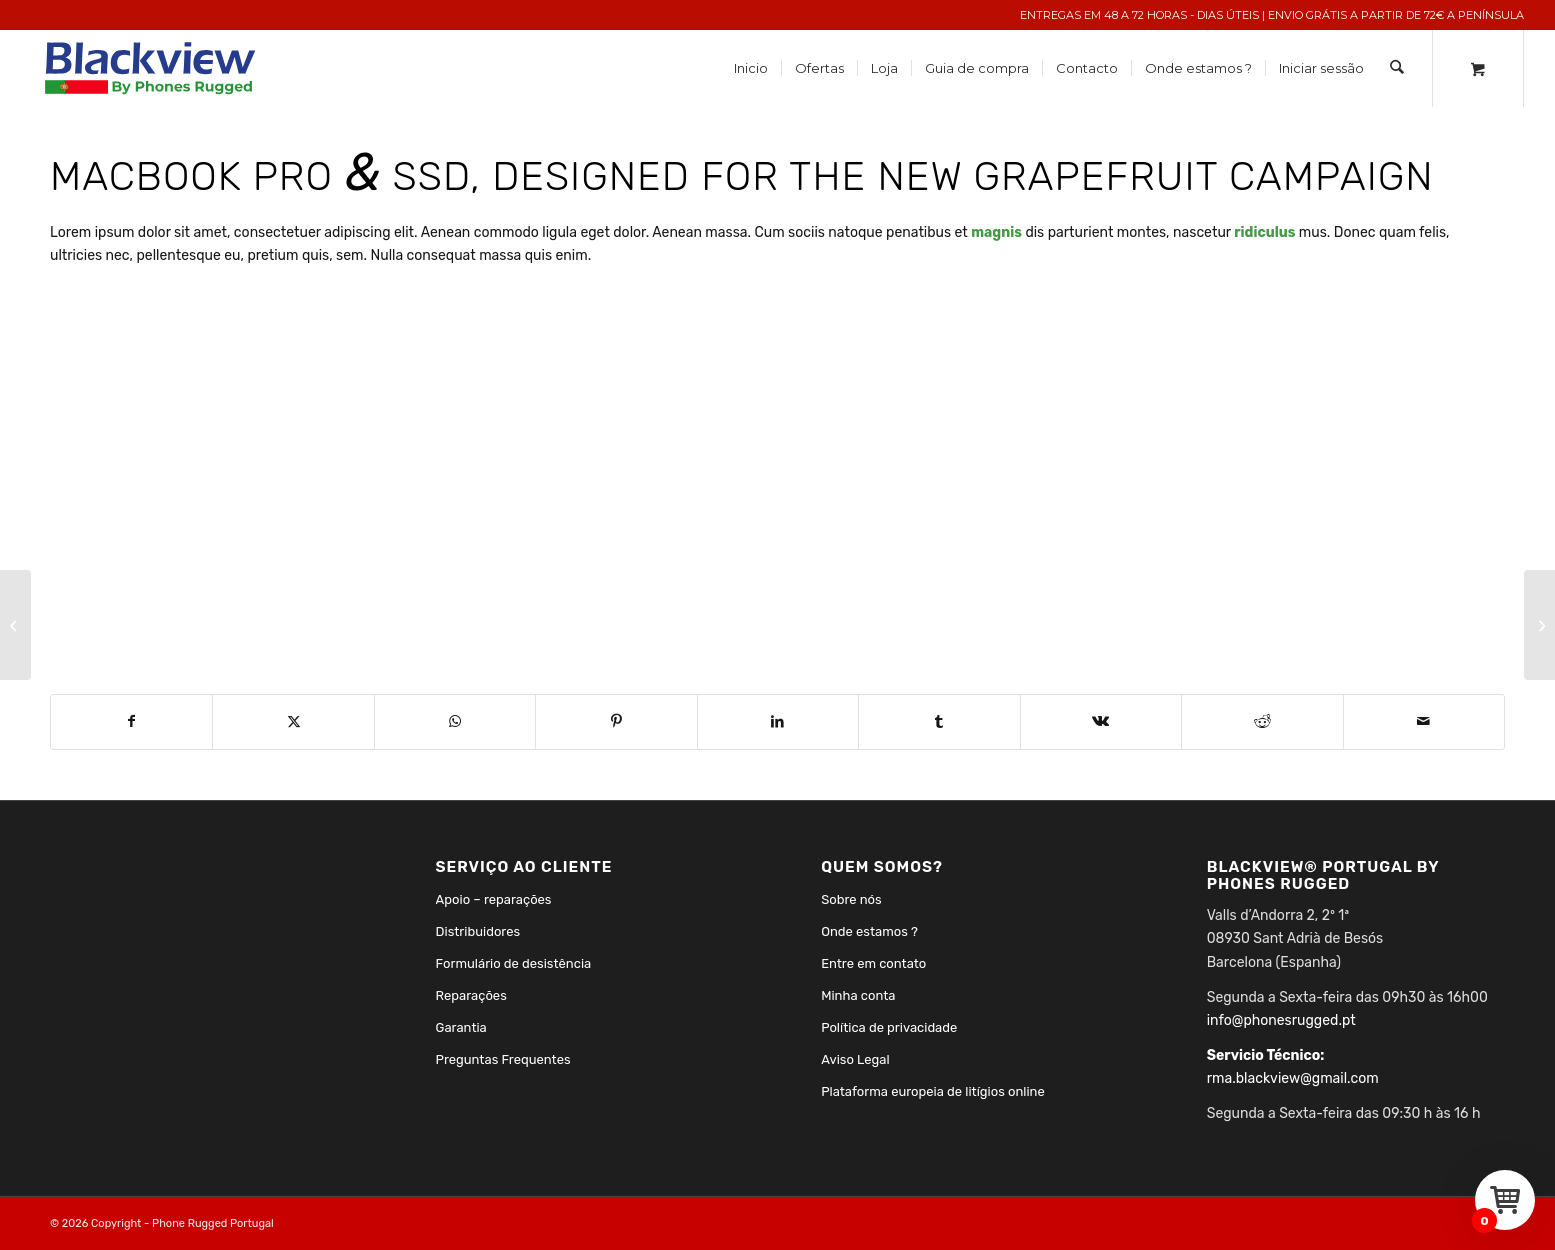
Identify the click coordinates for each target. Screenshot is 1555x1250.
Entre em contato (873, 963)
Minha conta (858, 995)
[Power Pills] (1539, 625)
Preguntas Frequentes (503, 1059)
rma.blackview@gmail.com (1293, 1078)
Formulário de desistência (514, 963)
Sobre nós (851, 899)
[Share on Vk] (1101, 721)
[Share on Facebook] (131, 721)
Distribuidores (478, 931)
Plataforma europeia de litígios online (933, 1091)
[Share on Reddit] (1262, 721)
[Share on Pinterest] (616, 721)
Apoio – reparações (494, 899)
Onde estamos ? (869, 931)
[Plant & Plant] (15, 625)
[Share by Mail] (1424, 721)
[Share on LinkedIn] (778, 721)
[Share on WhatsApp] (455, 721)
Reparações (471, 995)
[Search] (1397, 68)
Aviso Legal (855, 1059)
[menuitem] (752, 68)
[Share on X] (293, 721)
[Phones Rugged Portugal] (152, 68)
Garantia (461, 1027)
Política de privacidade (889, 1027)
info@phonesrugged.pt (1281, 1020)
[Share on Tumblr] (939, 721)
